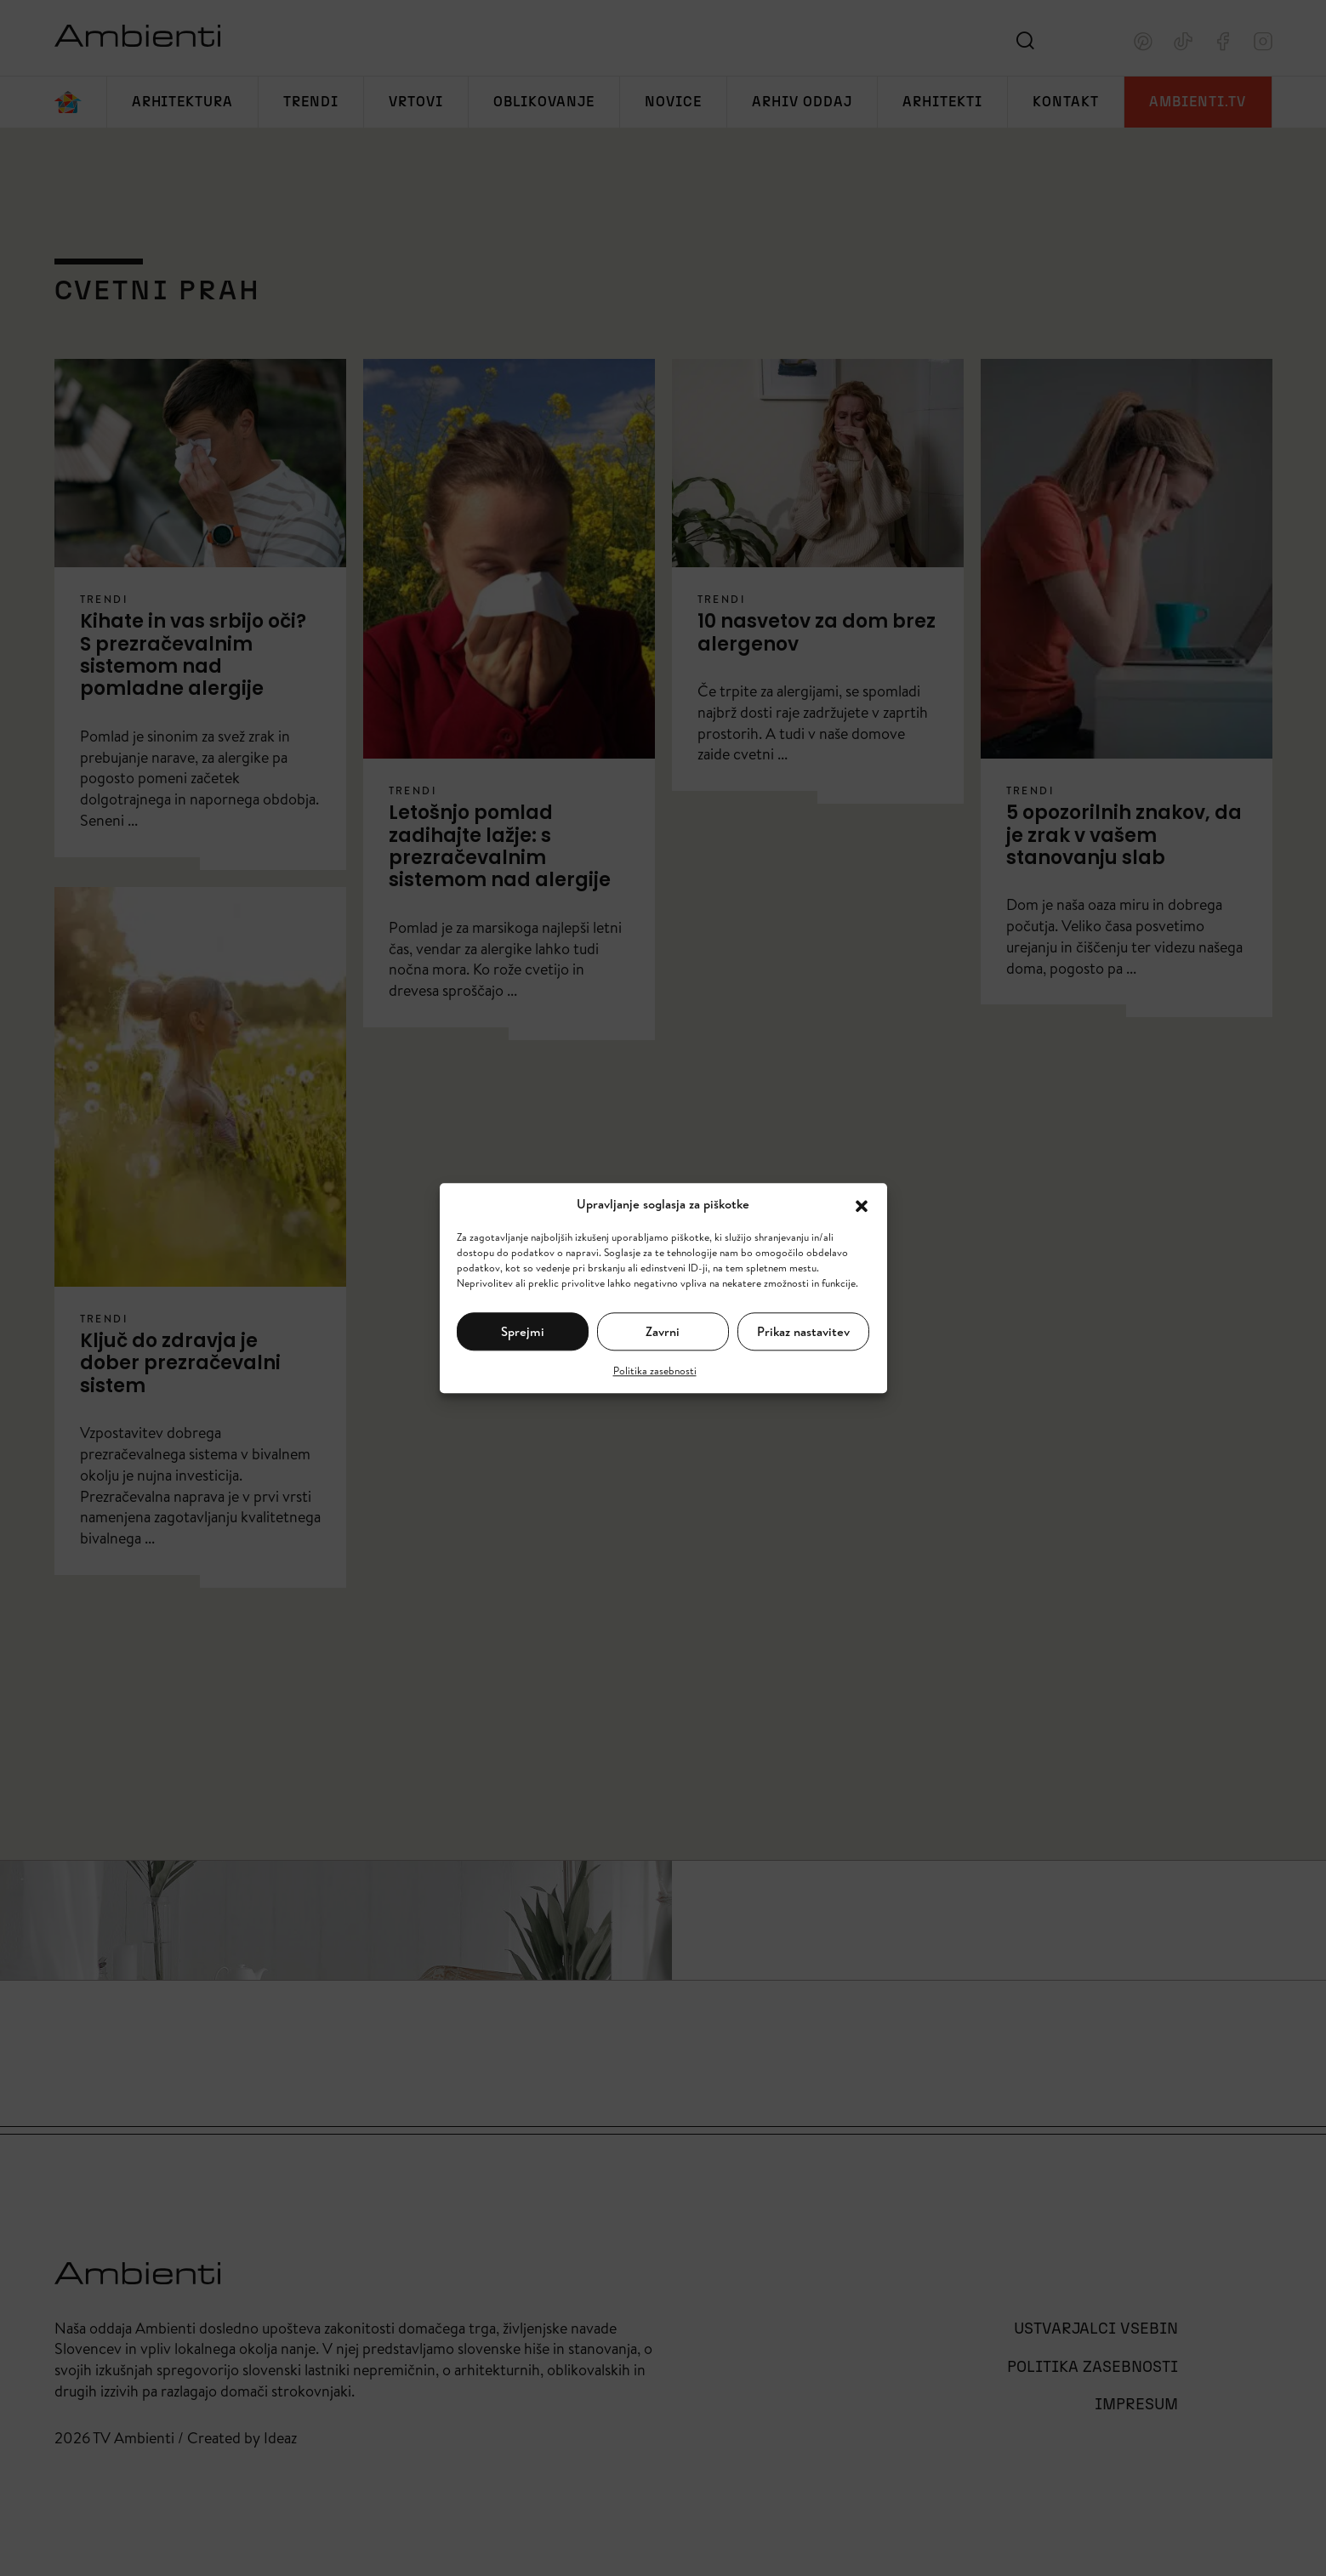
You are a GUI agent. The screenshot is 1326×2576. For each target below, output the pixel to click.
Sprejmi (522, 1331)
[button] (861, 1204)
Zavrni (663, 1331)
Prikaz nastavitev (803, 1331)
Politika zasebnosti (655, 1370)
